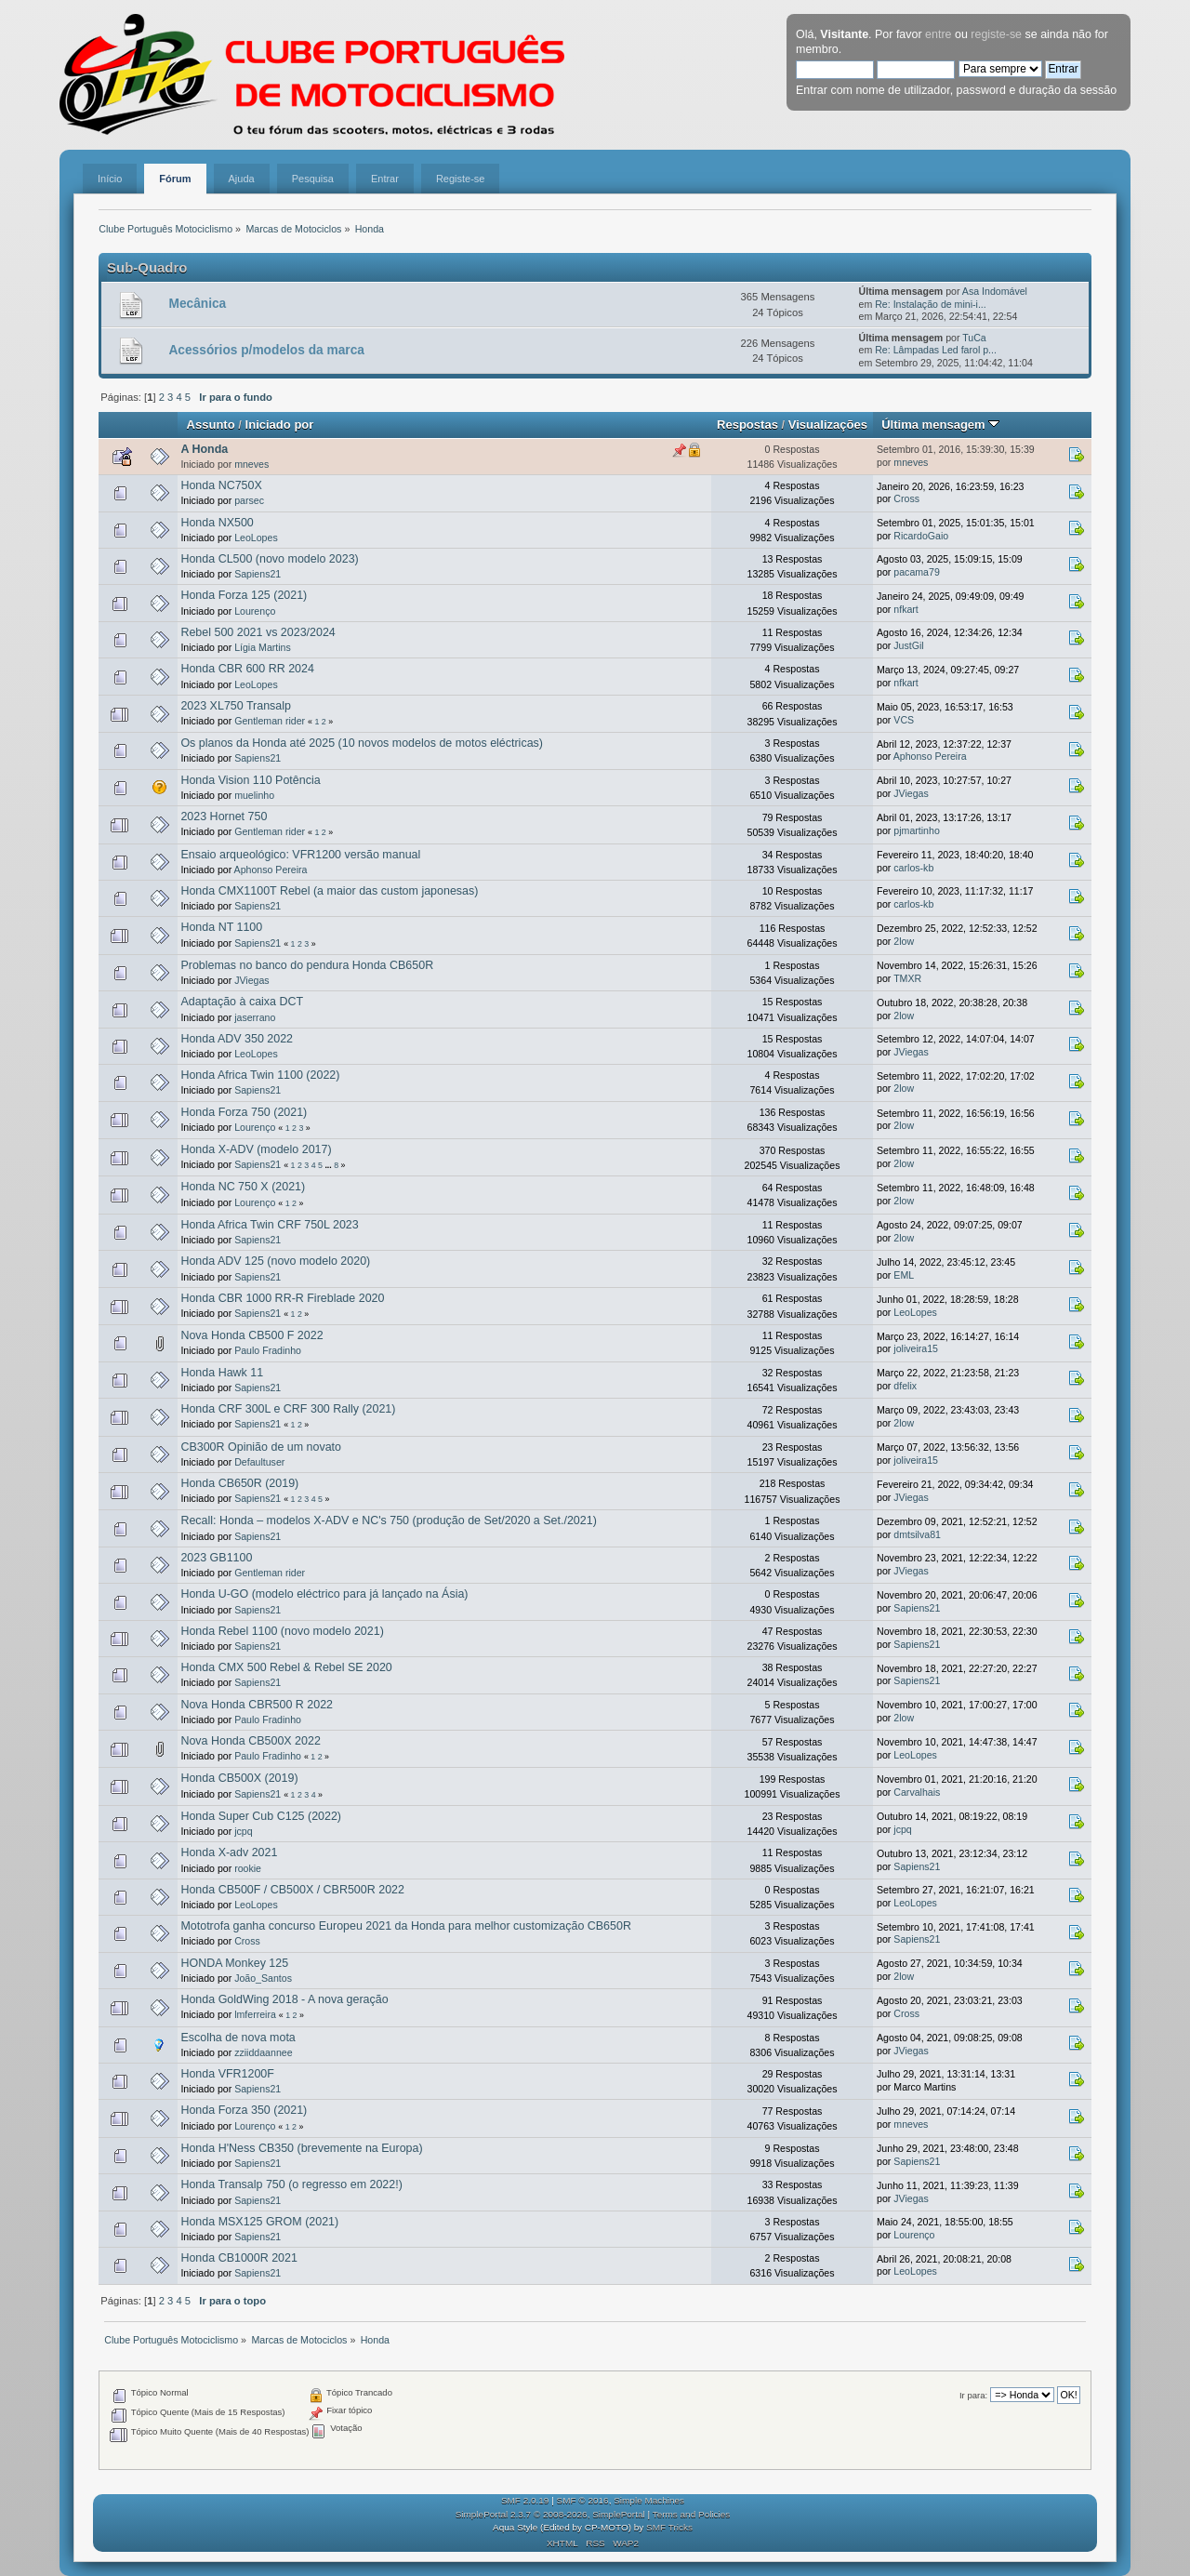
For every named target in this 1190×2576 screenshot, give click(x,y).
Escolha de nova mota (237, 2037)
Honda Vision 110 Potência (250, 780)
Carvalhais (916, 1792)
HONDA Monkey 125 (234, 1963)
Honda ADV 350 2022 (236, 1038)
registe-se (996, 34)
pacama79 (916, 572)
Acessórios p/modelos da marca (266, 350)
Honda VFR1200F (227, 2073)
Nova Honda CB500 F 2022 (251, 1335)
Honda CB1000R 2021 (238, 2257)
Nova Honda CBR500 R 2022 (256, 1704)
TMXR (907, 978)
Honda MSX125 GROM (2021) (259, 2221)
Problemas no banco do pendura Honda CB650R (306, 965)
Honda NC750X (220, 485)
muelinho (254, 795)
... (329, 1165)
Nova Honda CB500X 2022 (250, 1740)
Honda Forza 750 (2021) (243, 1112)
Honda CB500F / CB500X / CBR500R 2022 (292, 1889)
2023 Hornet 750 (223, 816)
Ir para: (973, 2395)
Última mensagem (940, 425)
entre (938, 34)
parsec (249, 500)
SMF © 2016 (583, 2500)
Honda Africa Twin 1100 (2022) (259, 1075)
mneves (251, 464)
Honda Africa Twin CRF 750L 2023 (269, 1224)
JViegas (911, 793)
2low (903, 941)
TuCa (974, 337)
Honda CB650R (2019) (239, 1483)
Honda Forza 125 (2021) (243, 595)
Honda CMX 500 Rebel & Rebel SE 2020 (285, 1667)
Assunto (211, 425)
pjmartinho (916, 830)
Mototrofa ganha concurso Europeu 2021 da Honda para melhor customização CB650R (405, 1925)
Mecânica (197, 304)
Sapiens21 (257, 573)
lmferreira (255, 2014)
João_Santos (263, 1978)
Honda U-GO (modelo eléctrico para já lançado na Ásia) (324, 1593)
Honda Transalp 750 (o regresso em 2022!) (291, 2184)
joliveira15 (915, 1348)
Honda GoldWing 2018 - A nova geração (284, 1999)
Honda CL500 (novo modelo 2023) (269, 558)
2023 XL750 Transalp (235, 705)
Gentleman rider (269, 720)
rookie (247, 1868)
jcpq (243, 1831)
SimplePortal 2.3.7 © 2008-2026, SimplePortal (550, 2514)
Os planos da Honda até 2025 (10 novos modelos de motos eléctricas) (361, 743)
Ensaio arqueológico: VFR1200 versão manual (300, 854)
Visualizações (827, 425)
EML (903, 1275)
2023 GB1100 (216, 1557)
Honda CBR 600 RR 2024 (246, 668)
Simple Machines (649, 2500)
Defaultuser (259, 1461)
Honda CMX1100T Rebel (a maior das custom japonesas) (329, 890)
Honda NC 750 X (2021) (242, 1186)
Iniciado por (279, 425)
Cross (906, 498)
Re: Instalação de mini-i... (930, 304)
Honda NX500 (216, 522)
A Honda (204, 449)
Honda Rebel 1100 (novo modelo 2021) (281, 1631)
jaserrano (254, 1017)
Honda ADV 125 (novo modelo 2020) (275, 1261)
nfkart (906, 609)
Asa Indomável (994, 291)
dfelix (905, 1385)
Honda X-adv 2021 (228, 1852)
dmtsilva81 (917, 1534)
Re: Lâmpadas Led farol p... (936, 349)
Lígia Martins (262, 647)
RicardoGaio (920, 535)
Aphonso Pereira (930, 756)
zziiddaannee (263, 2052)
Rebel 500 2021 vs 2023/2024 (257, 632)
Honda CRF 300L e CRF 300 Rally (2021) (287, 1408)
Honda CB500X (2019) (239, 1778)
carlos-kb (913, 867)
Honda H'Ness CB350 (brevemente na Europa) (301, 2148)
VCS (903, 719)
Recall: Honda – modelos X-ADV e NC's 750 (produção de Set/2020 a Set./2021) (388, 1520)
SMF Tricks (669, 2527)
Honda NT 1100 (221, 927)
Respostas (747, 425)
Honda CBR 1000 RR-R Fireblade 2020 (282, 1298)
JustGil (908, 645)
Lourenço (254, 611)
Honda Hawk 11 (221, 1372)
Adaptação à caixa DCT (241, 1001)
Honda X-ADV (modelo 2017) (255, 1149)
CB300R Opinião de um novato (260, 1447)
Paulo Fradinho (267, 1350)
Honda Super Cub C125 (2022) (260, 1816)
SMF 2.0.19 (525, 2500)
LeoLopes (256, 537)
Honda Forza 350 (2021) (243, 2110)
